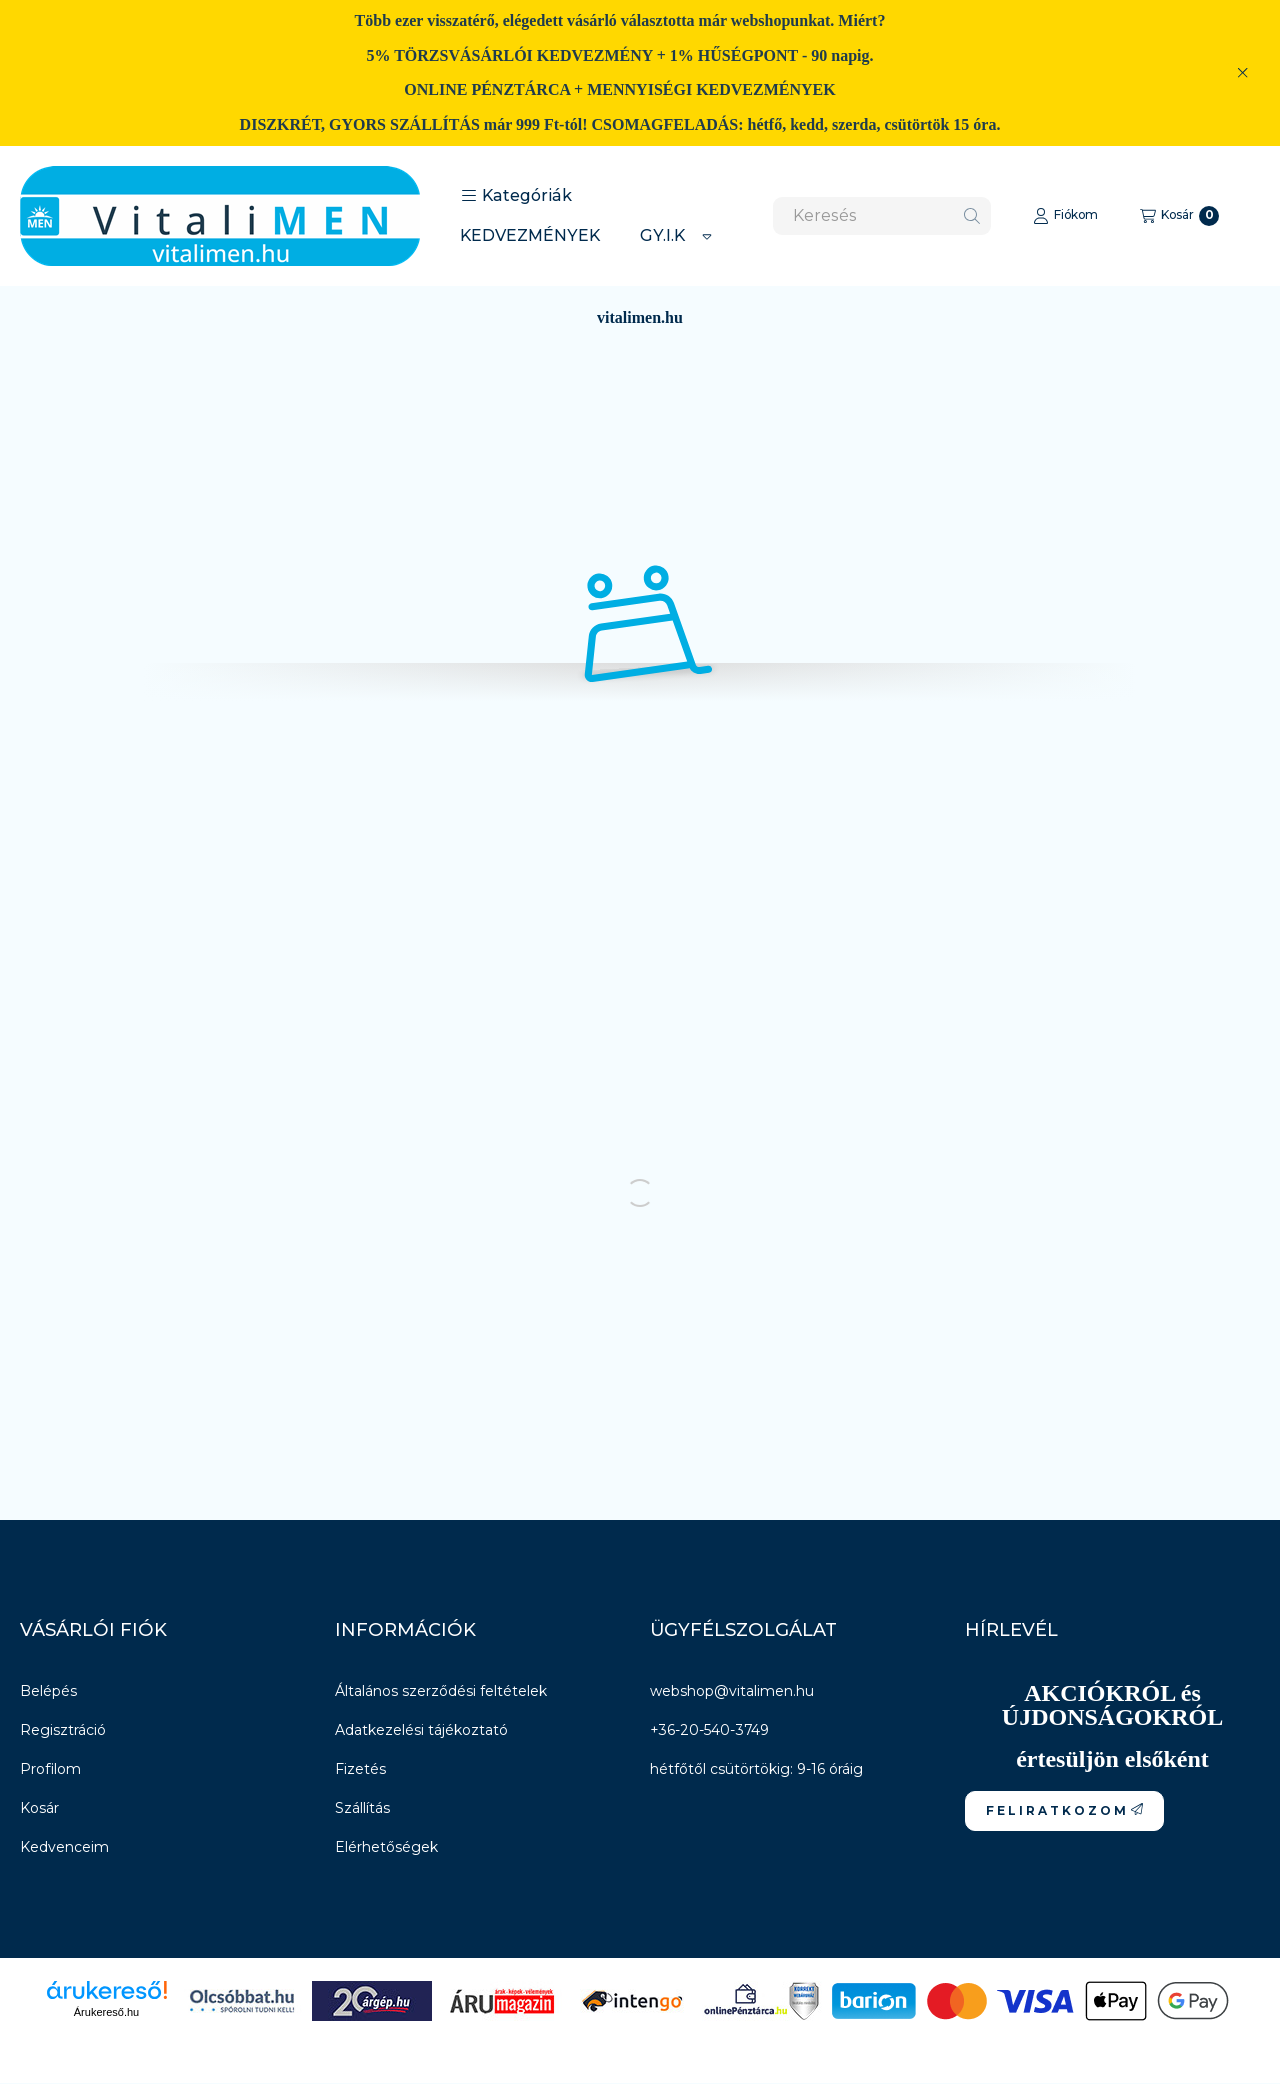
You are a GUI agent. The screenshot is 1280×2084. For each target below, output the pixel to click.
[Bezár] (1242, 73)
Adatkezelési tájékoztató (421, 1730)
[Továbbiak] (707, 236)
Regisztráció (63, 1730)
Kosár (39, 1808)
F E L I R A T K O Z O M (1064, 1810)
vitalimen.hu (640, 317)
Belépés (48, 1691)
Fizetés (360, 1769)
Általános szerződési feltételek (441, 1691)
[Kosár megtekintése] (1179, 216)
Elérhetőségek (386, 1847)
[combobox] (882, 216)
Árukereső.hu (106, 2012)
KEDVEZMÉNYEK (530, 235)
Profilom (50, 1769)
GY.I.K (662, 235)
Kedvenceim (64, 1847)
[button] (516, 196)
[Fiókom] (1065, 216)
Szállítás (362, 1808)
